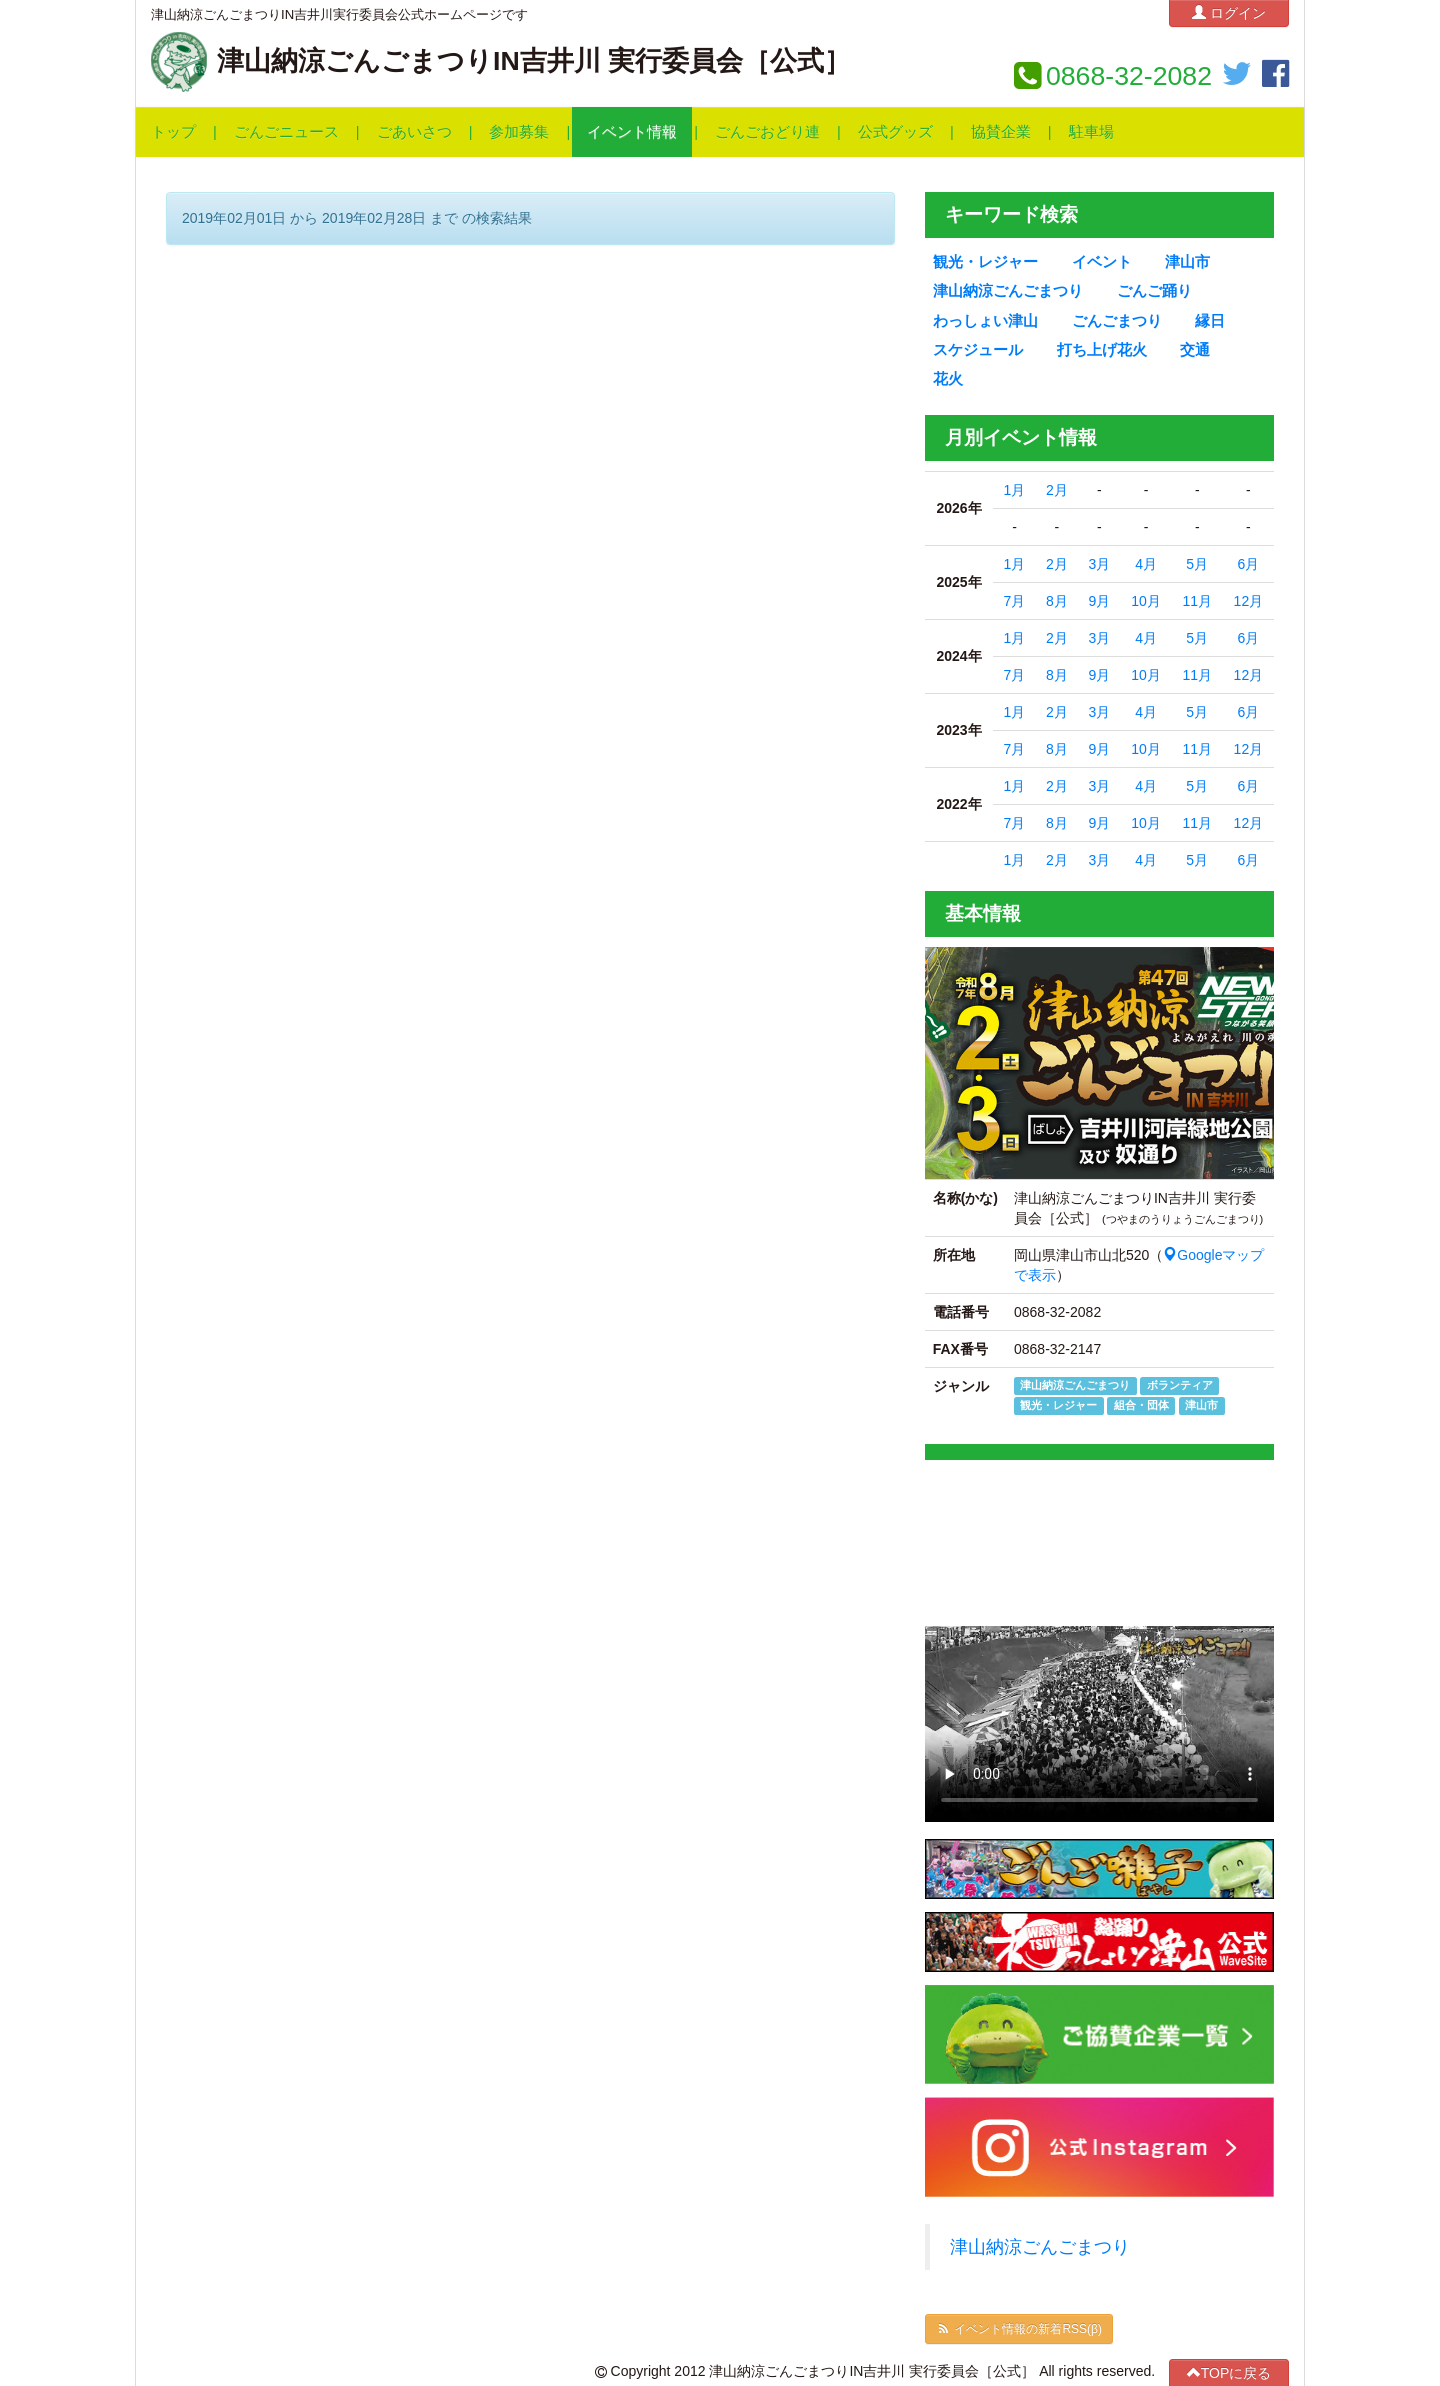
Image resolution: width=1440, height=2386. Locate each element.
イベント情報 (632, 132)
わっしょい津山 (985, 321)
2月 (1057, 490)
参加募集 (519, 132)
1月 (1015, 490)
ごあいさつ (414, 132)
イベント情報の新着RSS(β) (1019, 2329)
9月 (1099, 601)
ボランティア (1180, 1385)
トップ (173, 132)
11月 (1197, 601)
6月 (1248, 564)
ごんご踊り (1154, 291)
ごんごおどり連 (767, 132)
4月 (1146, 564)
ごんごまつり (1117, 321)
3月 (1099, 564)
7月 (1015, 601)
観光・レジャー (985, 262)
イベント (1102, 262)
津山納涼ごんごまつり (1008, 291)
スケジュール (978, 350)
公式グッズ (895, 132)
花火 (948, 379)
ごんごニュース (286, 132)
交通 (1195, 350)
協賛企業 (1001, 132)
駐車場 (1091, 132)
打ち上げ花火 (1102, 350)
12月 (1249, 601)
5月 (1197, 564)
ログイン (1229, 12)
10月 (1146, 601)
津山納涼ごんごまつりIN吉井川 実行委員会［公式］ (534, 61)
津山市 (1187, 262)
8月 (1057, 601)
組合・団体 (1141, 1405)
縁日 (1210, 321)
